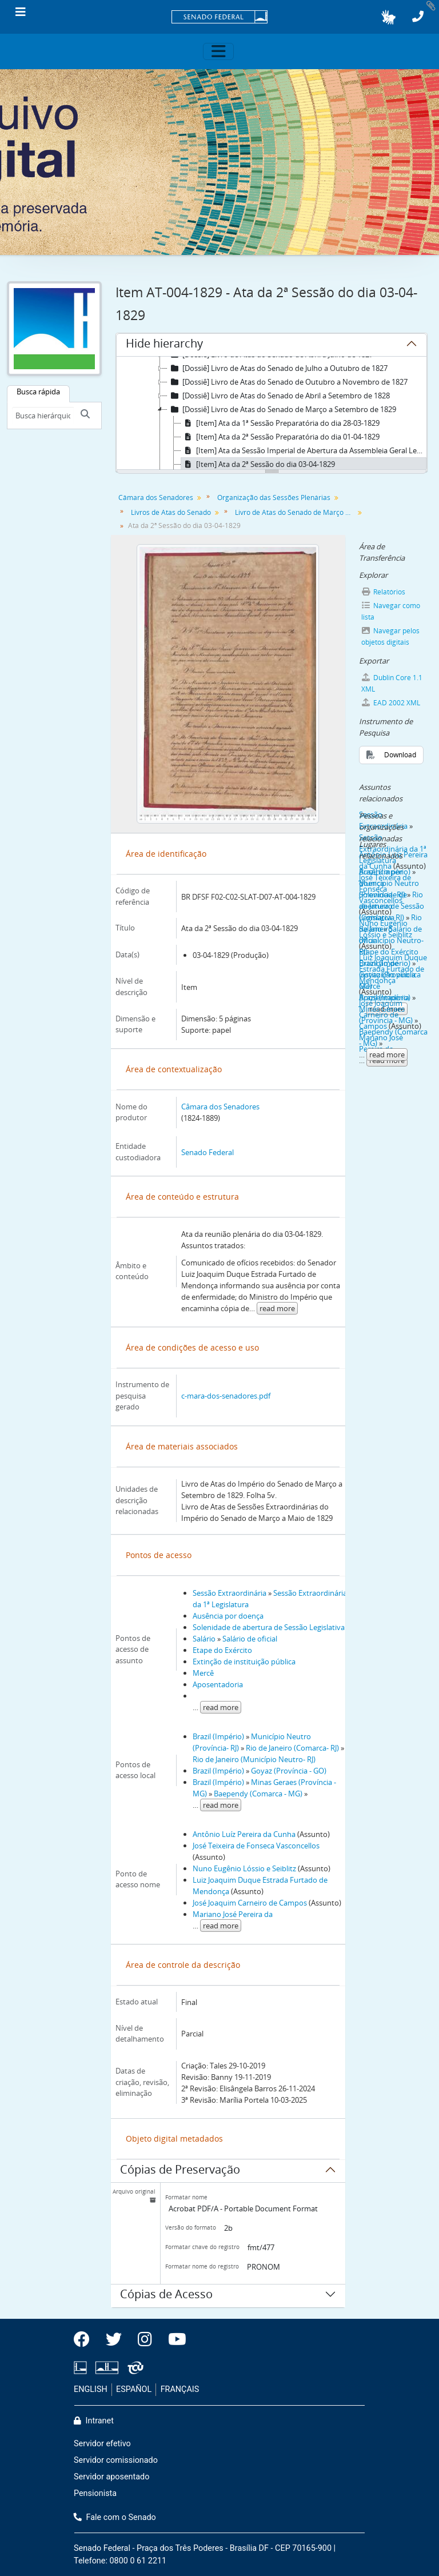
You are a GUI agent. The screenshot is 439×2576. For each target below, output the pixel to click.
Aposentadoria (218, 1684)
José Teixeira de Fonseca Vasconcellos (256, 1845)
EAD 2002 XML (391, 703)
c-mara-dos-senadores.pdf (225, 1396)
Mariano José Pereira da (233, 1914)
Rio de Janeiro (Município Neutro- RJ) (254, 1759)
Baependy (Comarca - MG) (258, 1793)
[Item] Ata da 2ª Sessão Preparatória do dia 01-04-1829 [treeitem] (280, 437)
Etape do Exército (222, 1650)
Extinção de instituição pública (244, 1661)
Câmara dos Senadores (155, 497)
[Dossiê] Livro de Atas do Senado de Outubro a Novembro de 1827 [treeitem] (287, 382)
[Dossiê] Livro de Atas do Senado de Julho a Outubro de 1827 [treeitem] (277, 368)
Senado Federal (207, 1152)
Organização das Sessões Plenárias (273, 497)
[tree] (271, 414)
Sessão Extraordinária (229, 1593)
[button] (388, 17)
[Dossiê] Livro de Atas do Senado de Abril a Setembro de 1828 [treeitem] (278, 395)
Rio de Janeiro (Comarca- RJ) (292, 1748)
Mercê (203, 1673)
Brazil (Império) (218, 1736)
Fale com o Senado (115, 2517)
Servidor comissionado (116, 2460)
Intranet (94, 2421)
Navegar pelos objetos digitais (390, 636)
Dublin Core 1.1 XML (392, 683)
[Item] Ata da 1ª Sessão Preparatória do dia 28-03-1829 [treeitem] (280, 423)
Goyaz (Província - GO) (288, 1771)
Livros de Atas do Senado (171, 512)
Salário (204, 1639)
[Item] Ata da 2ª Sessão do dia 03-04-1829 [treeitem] (258, 464)
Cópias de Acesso (166, 2296)
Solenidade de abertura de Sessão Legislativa (269, 1627)
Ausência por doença (228, 1616)
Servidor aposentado (111, 2477)
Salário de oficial (249, 1639)
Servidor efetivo (102, 2444)
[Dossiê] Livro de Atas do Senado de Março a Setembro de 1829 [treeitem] (281, 409)
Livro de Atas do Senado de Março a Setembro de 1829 (296, 512)
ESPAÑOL (133, 2389)
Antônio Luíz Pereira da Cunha (244, 1834)
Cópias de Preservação (180, 2171)
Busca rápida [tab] (38, 391)
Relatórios (383, 592)
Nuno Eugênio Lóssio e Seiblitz (244, 1868)
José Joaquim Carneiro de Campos (250, 1903)
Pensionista (95, 2493)
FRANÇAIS (180, 2389)
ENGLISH (90, 2389)
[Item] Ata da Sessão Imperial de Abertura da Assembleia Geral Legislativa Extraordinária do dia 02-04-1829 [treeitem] (303, 450)
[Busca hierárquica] (43, 415)
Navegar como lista (391, 611)
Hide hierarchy (164, 345)
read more (277, 1308)
